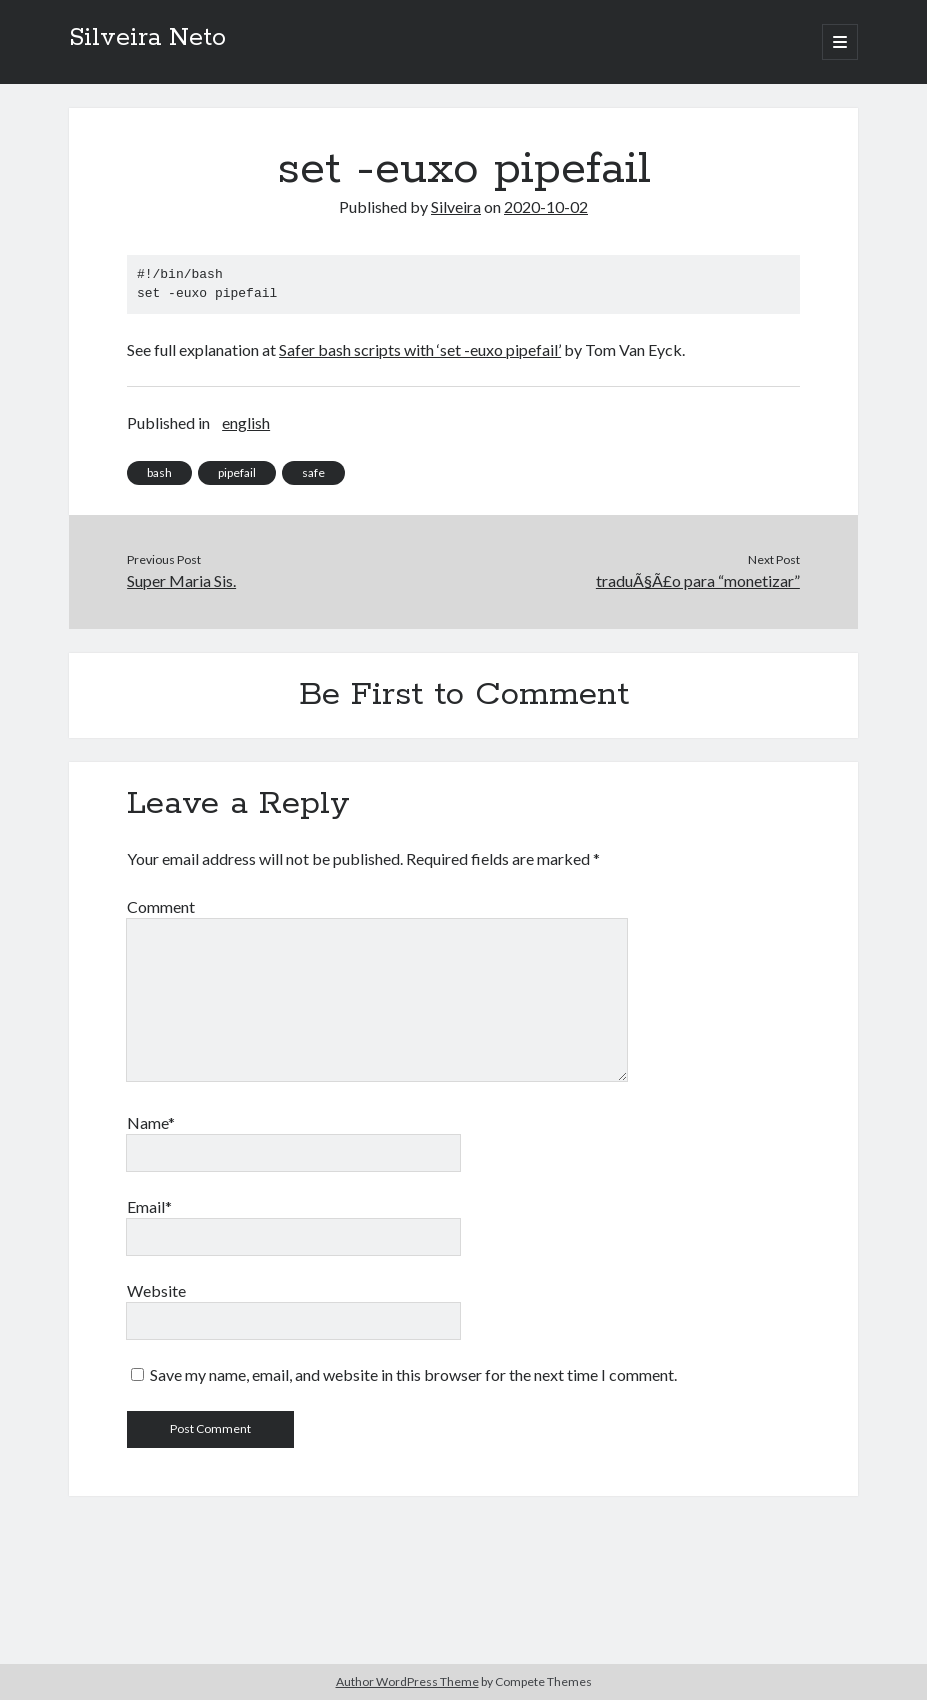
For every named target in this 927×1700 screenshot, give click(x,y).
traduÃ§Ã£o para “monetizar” (698, 580)
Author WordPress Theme (407, 1681)
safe (313, 472)
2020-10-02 (546, 206)
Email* (149, 1206)
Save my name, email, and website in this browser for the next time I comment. (413, 1374)
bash (159, 472)
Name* (151, 1122)
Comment (161, 906)
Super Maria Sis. (181, 580)
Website (156, 1290)
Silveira (456, 206)
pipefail (237, 472)
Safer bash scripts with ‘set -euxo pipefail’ (420, 349)
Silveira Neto (147, 38)
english (246, 422)
